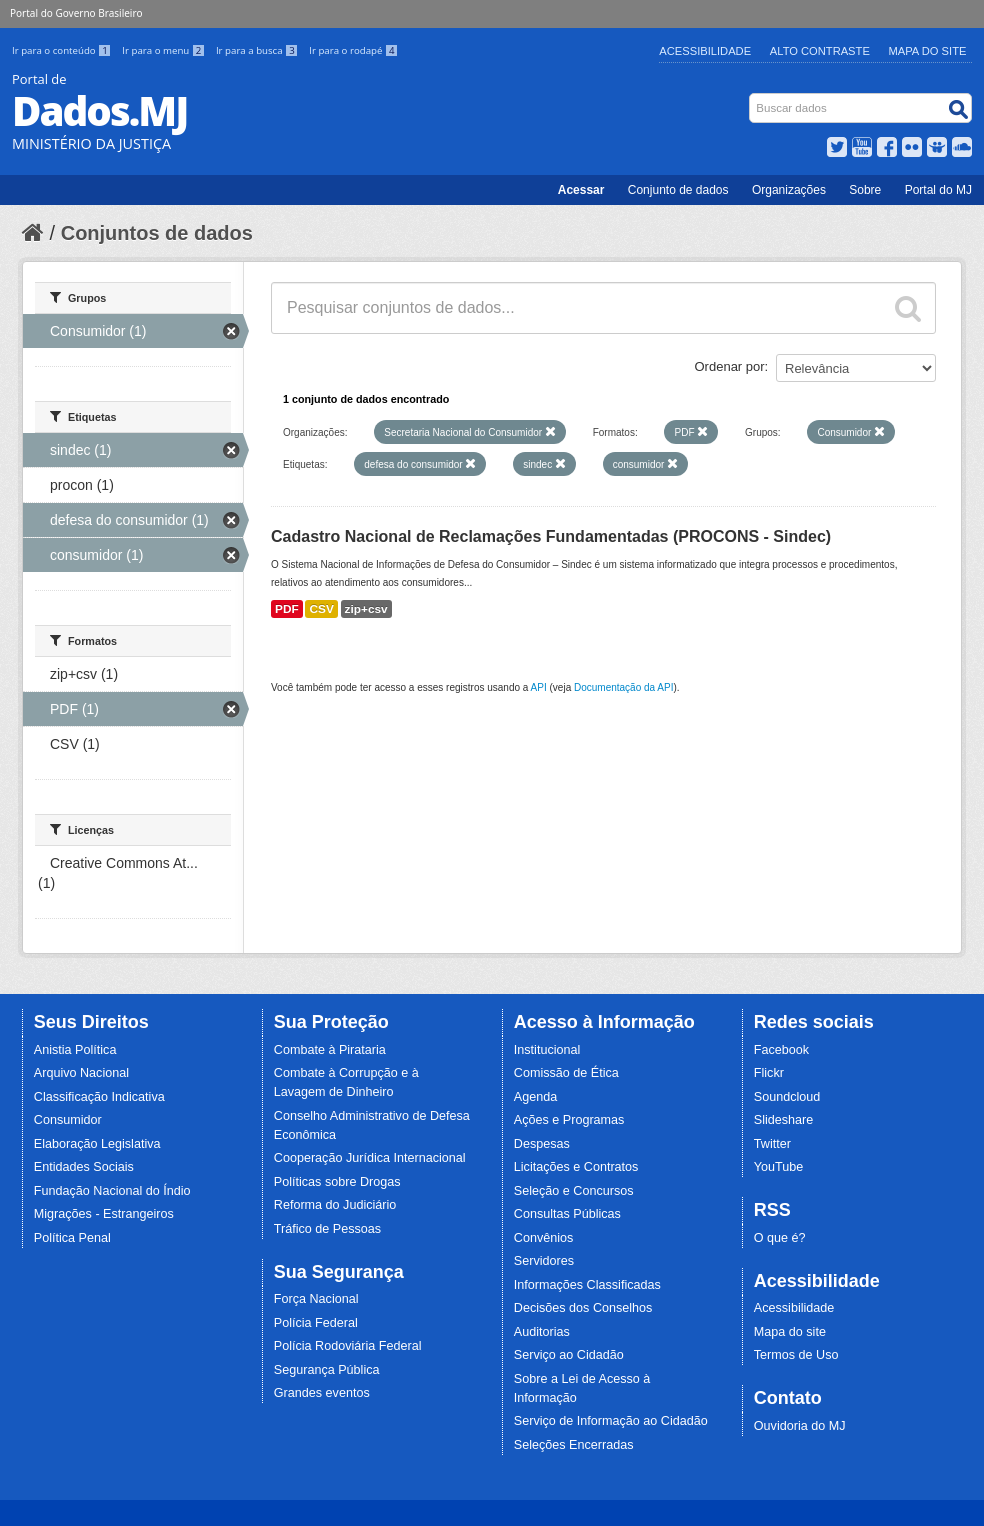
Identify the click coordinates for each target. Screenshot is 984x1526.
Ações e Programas (569, 1120)
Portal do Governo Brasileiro (76, 13)
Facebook (781, 1050)
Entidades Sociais (84, 1167)
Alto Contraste (820, 51)
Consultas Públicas (567, 1214)
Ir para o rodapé (353, 50)
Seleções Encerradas (574, 1445)
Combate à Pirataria (330, 1050)
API (539, 687)
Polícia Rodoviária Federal (348, 1346)
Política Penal (72, 1238)
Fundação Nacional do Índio (112, 1191)
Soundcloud (787, 1097)
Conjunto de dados (678, 190)
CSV (321, 609)
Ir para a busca (258, 50)
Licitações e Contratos (576, 1167)
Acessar (581, 190)
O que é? (780, 1238)
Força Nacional (316, 1299)
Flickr (769, 1073)
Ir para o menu (165, 50)
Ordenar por (730, 366)
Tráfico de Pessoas (327, 1229)
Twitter (772, 1144)
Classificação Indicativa (99, 1097)
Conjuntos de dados (157, 233)
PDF (287, 609)
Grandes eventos (322, 1393)
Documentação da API (624, 687)
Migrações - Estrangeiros (104, 1214)
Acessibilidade (705, 51)
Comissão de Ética (566, 1073)
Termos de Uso (796, 1355)
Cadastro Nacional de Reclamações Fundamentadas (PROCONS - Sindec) (551, 536)
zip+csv (366, 609)
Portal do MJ (938, 190)
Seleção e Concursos (574, 1191)
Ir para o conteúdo (63, 50)
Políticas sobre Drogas (337, 1182)
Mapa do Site (928, 51)
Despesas (542, 1144)
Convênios (544, 1238)
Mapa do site (790, 1332)
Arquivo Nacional (81, 1073)
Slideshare (784, 1120)
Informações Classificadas (587, 1285)
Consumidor (68, 1120)
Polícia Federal (316, 1323)
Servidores (544, 1261)
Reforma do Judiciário (335, 1205)
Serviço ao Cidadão (569, 1355)
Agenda (535, 1097)
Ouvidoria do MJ (800, 1426)
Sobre (865, 190)
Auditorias (542, 1332)
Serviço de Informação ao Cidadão (611, 1421)
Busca (751, 97)
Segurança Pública (327, 1370)
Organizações (789, 190)
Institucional (547, 1050)
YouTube (779, 1167)
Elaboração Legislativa (97, 1144)
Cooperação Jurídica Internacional (370, 1158)
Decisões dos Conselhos (583, 1308)
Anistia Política (75, 1050)
